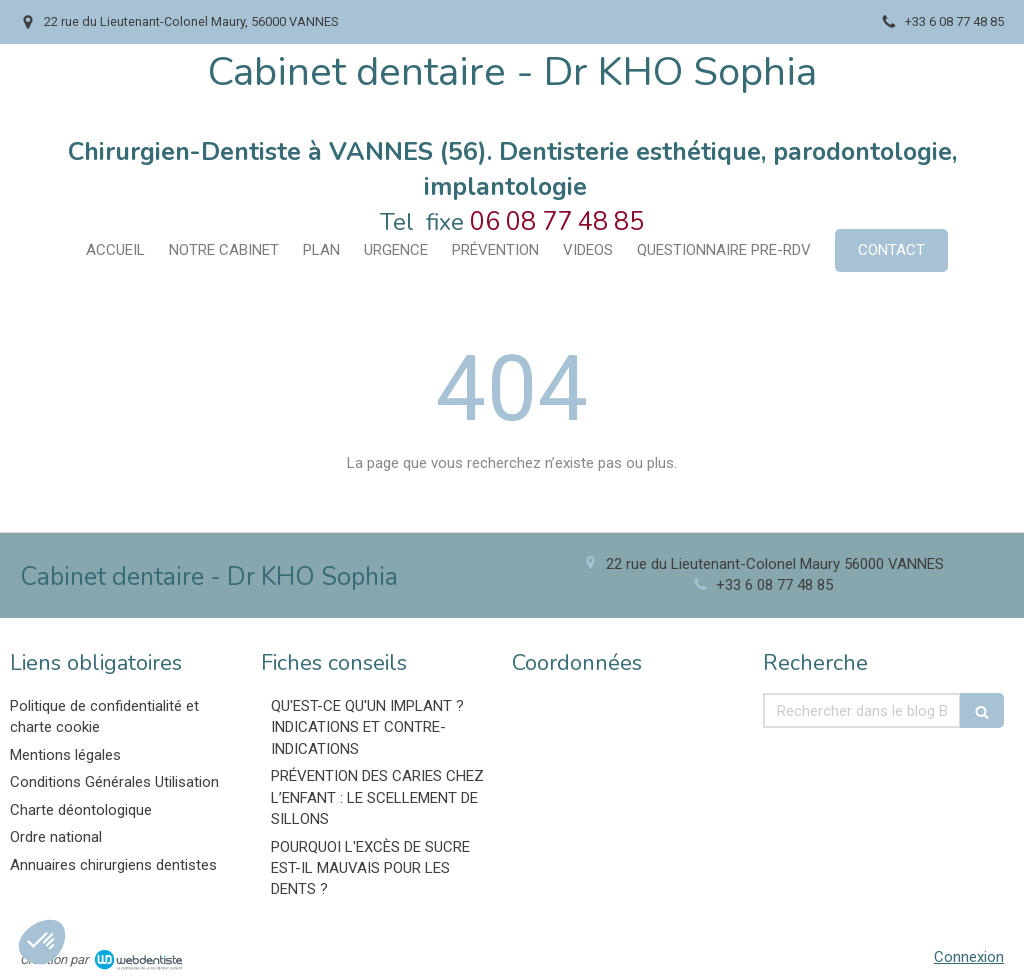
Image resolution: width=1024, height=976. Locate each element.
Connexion (969, 957)
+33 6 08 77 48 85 (774, 585)
